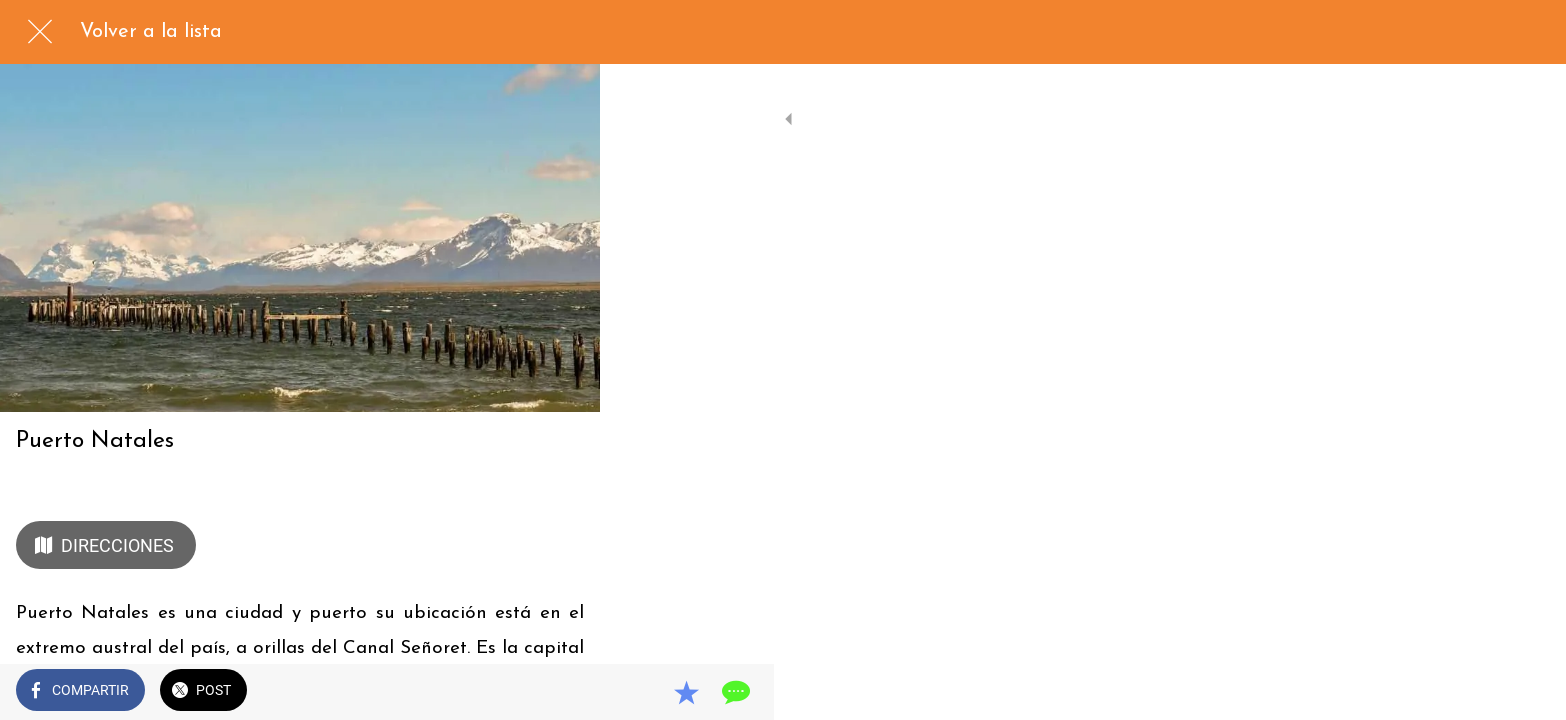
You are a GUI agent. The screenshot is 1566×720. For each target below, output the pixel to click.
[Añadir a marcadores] (512, 692)
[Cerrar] (40, 32)
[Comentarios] (560, 692)
